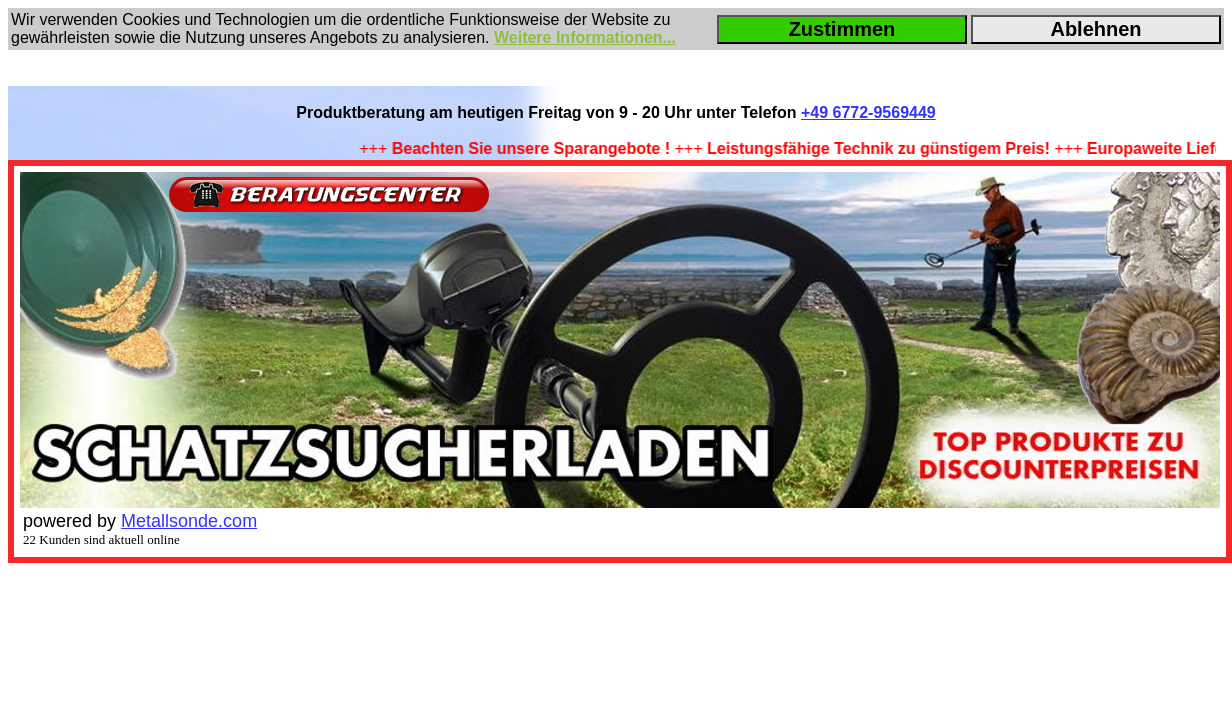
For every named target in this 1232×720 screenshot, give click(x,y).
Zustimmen (842, 29)
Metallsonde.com (189, 521)
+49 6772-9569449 (868, 112)
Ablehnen (1095, 29)
